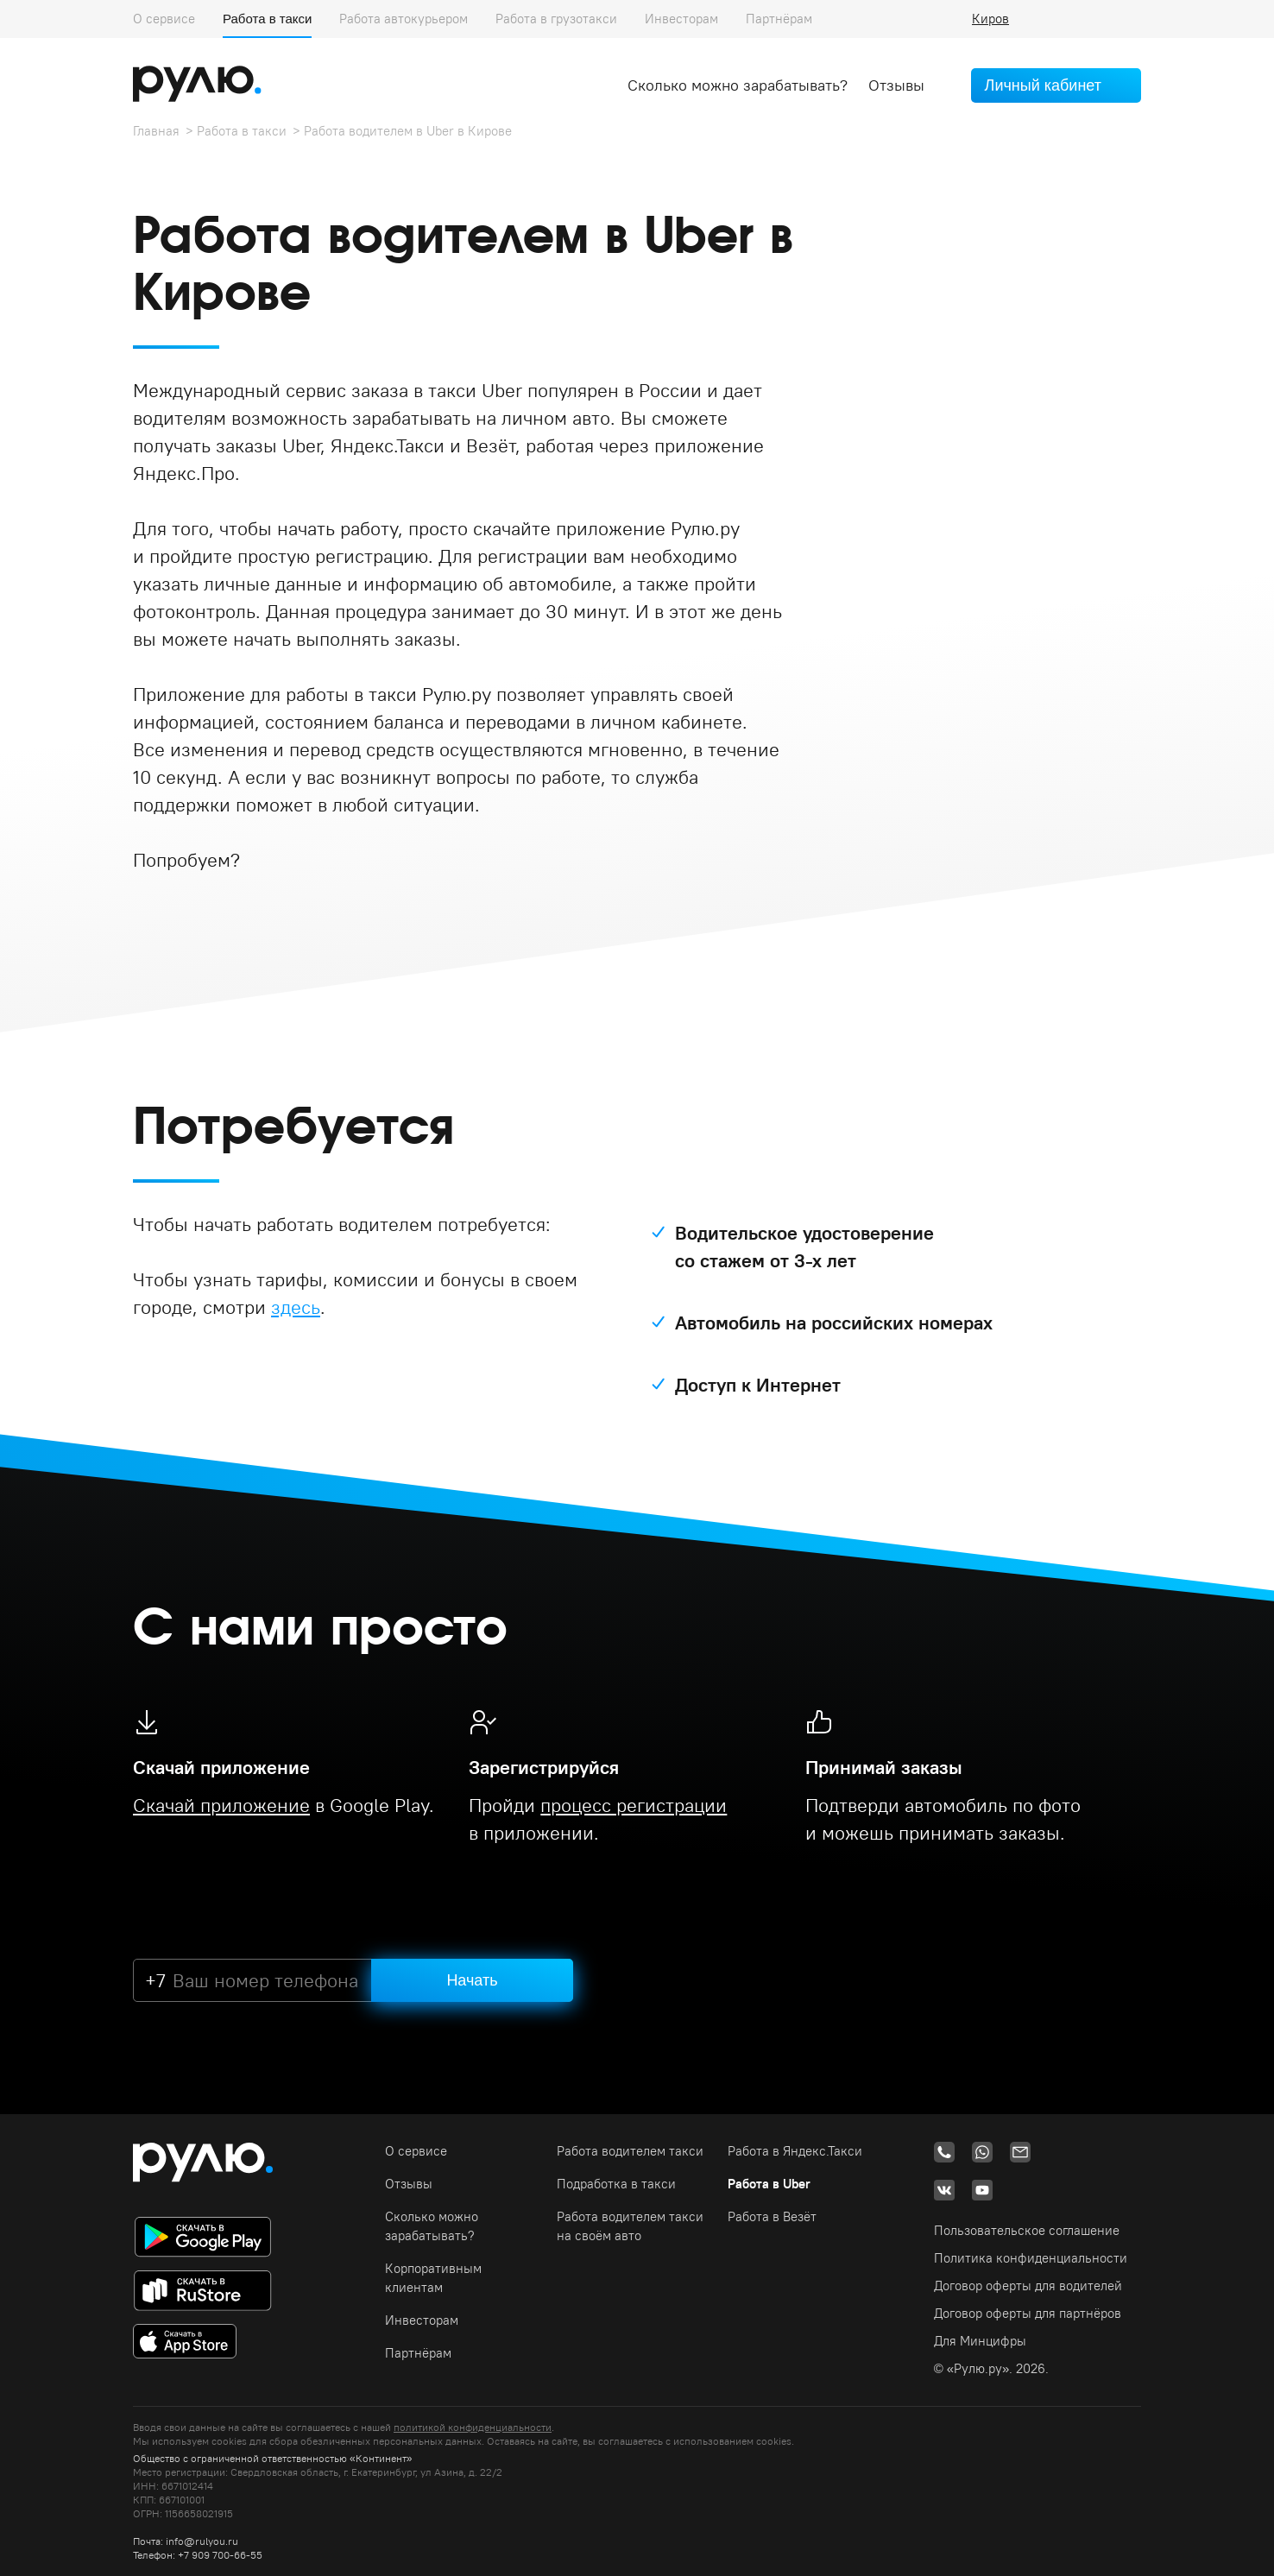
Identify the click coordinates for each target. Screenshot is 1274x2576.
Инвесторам (681, 18)
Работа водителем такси (630, 2151)
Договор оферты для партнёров (1027, 2313)
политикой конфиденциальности (473, 2427)
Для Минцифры (980, 2341)
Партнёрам (779, 18)
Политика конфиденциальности (1030, 2258)
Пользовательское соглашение (1026, 2230)
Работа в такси (267, 18)
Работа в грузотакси (556, 18)
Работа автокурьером (403, 18)
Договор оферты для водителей (1028, 2285)
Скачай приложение (221, 1805)
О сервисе (164, 18)
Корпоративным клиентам (433, 2277)
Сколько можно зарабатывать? (738, 85)
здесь (295, 1307)
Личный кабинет (1043, 85)
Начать (471, 1980)
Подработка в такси (616, 2183)
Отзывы (896, 85)
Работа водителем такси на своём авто (630, 2226)
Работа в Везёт (772, 2216)
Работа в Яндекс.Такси (795, 2151)
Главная (156, 131)
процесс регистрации (633, 1805)
